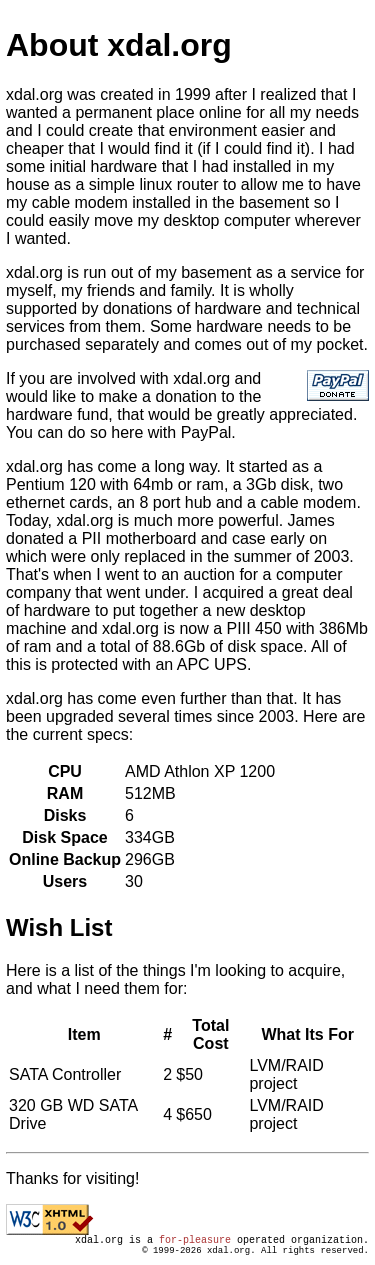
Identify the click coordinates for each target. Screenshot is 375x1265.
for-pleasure (195, 1242)
